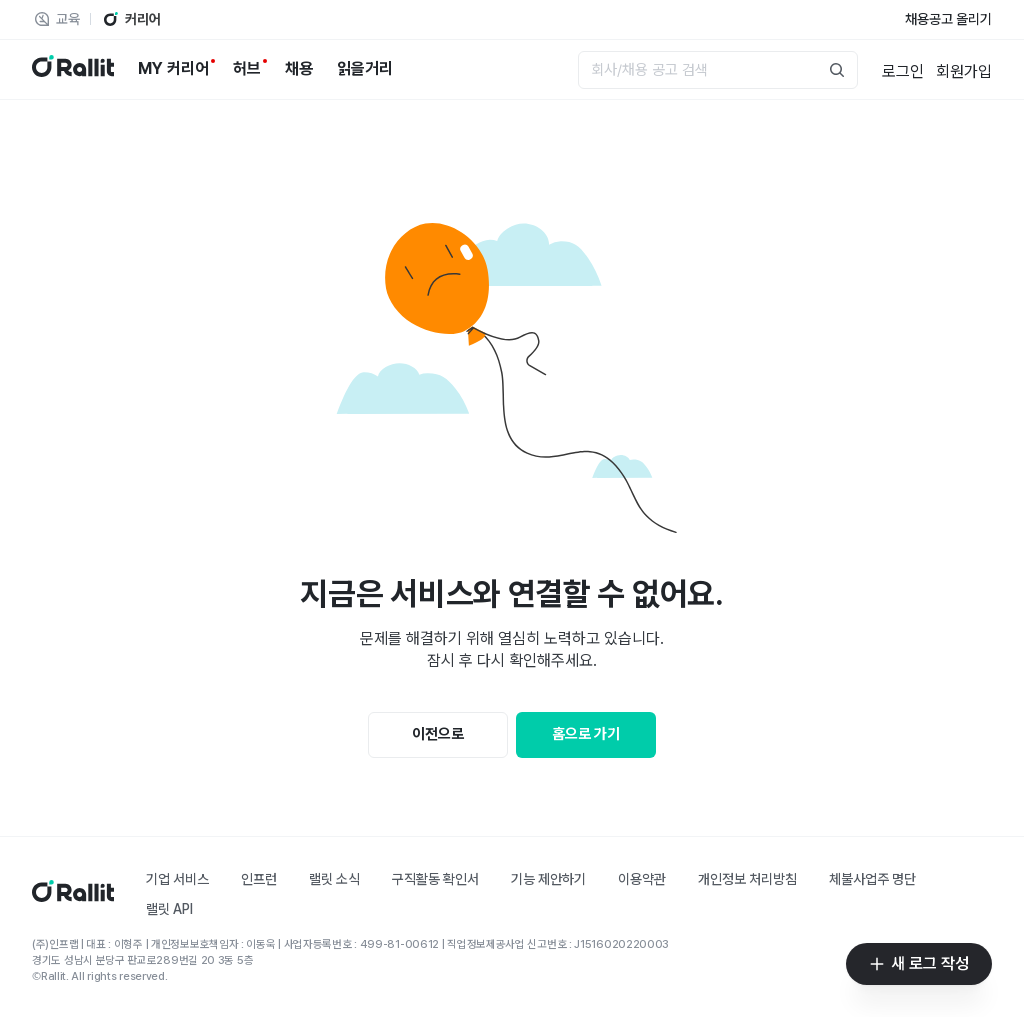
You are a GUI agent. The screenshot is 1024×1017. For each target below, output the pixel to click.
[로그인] (903, 70)
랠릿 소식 (334, 879)
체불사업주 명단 (872, 879)
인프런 (259, 879)
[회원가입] (964, 70)
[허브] (247, 69)
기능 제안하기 (548, 879)
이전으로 (438, 734)
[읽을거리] (365, 69)
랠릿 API (169, 909)
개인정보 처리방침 (747, 879)
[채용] (299, 69)
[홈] (73, 896)
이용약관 (642, 879)
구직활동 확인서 (435, 879)
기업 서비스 (177, 879)
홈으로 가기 (586, 734)
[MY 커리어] (173, 69)
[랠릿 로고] (73, 69)
